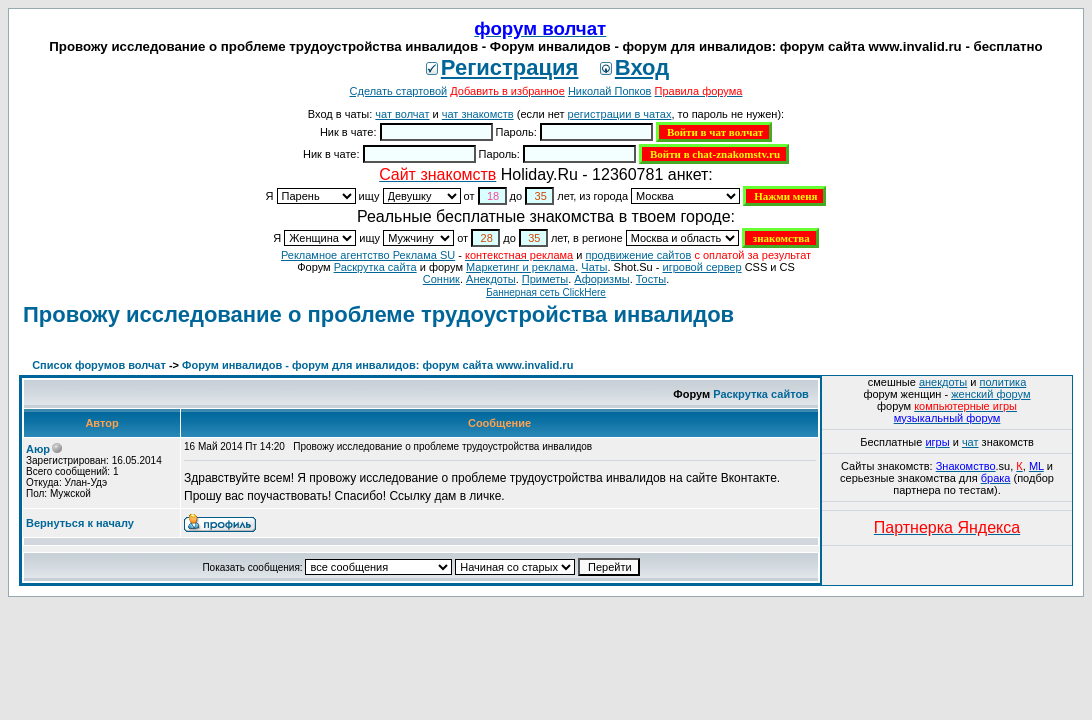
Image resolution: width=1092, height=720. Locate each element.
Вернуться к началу (80, 523)
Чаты (594, 267)
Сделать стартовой (399, 91)
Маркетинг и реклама (520, 267)
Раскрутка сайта (375, 267)
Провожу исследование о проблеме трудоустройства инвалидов (378, 314)
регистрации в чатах (620, 114)
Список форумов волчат (99, 365)
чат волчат (402, 114)
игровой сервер (701, 267)
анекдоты (943, 382)
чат (970, 442)
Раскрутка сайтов (761, 394)
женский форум (990, 394)
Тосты (651, 279)
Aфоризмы (601, 279)
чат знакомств (478, 114)
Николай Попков (610, 91)
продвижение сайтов (638, 255)
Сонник (441, 279)
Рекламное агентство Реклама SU (368, 255)
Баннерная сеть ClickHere (546, 292)
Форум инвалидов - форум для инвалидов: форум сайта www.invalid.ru (377, 365)
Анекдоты (491, 279)
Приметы (545, 279)
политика (1003, 382)
